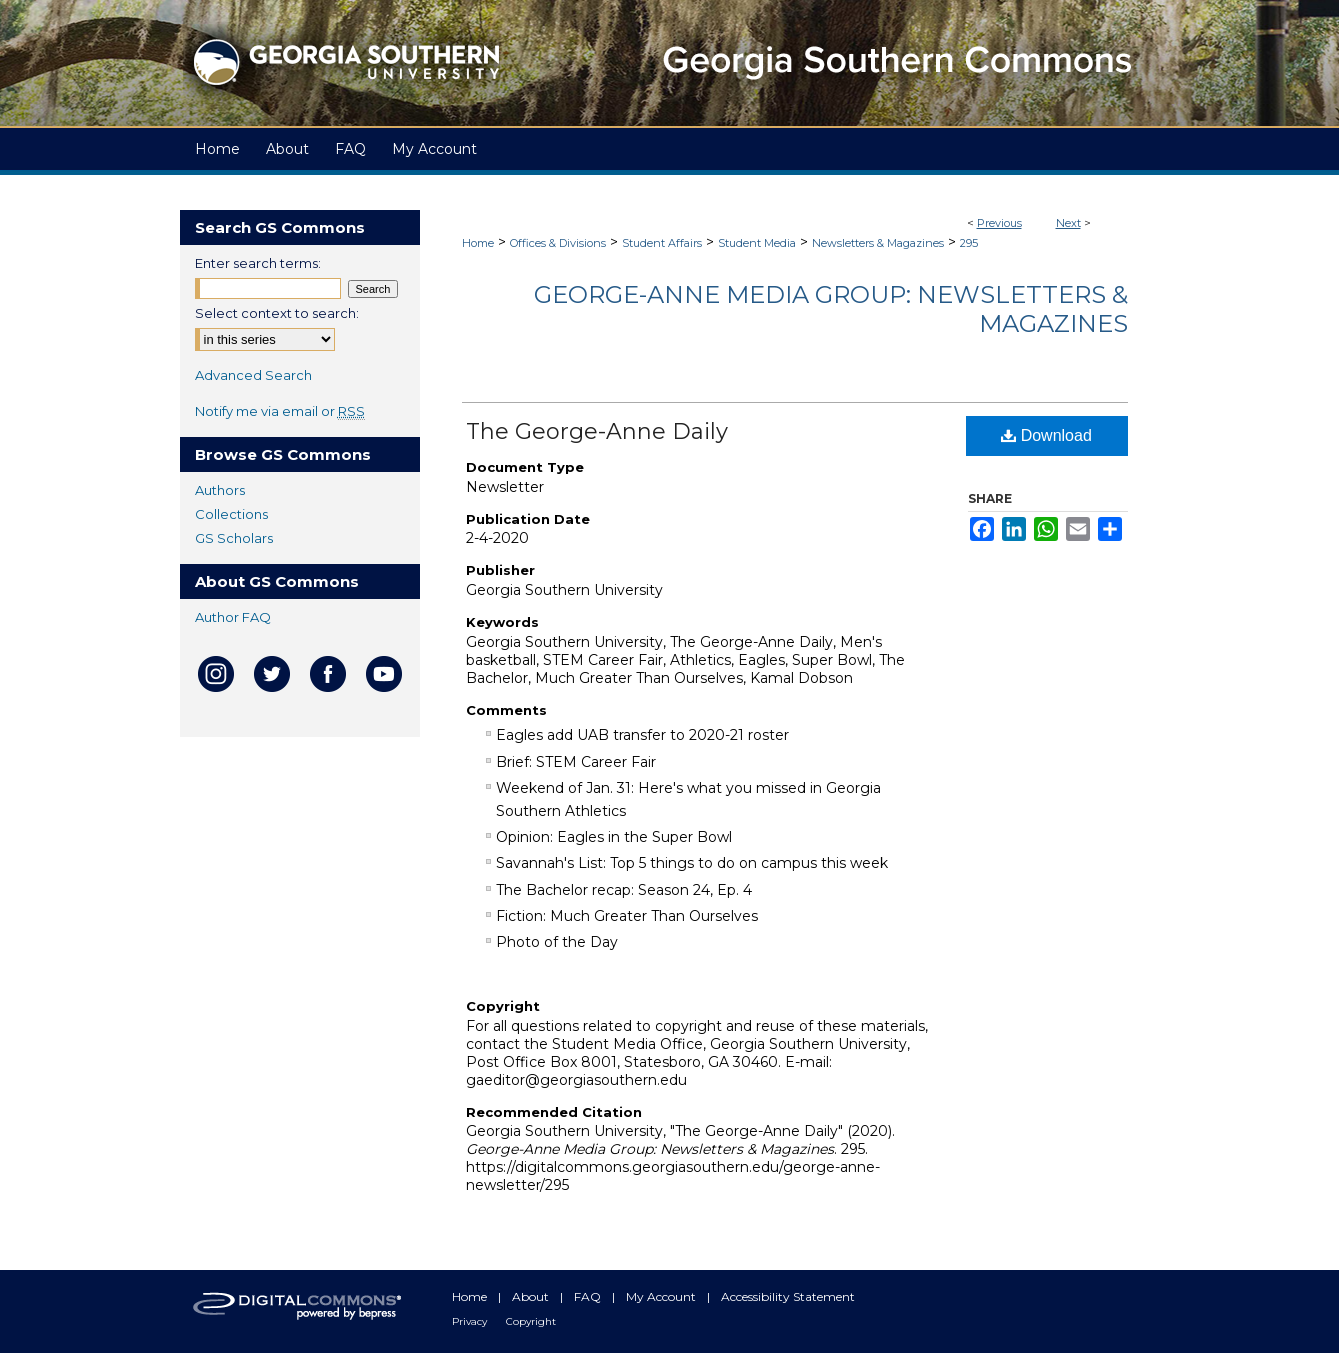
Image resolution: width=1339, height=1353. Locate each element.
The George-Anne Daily (597, 431)
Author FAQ (233, 617)
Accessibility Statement (788, 1296)
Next (1068, 223)
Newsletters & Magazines (878, 243)
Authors (220, 490)
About (532, 1296)
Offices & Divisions (558, 243)
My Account (662, 1296)
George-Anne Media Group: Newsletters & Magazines (831, 309)
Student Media (757, 243)
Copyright (531, 1321)
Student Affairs (662, 243)
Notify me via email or (280, 411)
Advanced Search (253, 375)
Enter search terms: (258, 263)
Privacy (471, 1321)
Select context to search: (277, 313)
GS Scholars (234, 538)
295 (969, 243)
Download (1046, 435)
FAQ (589, 1296)
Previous (999, 223)
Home (478, 243)
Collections (231, 514)
